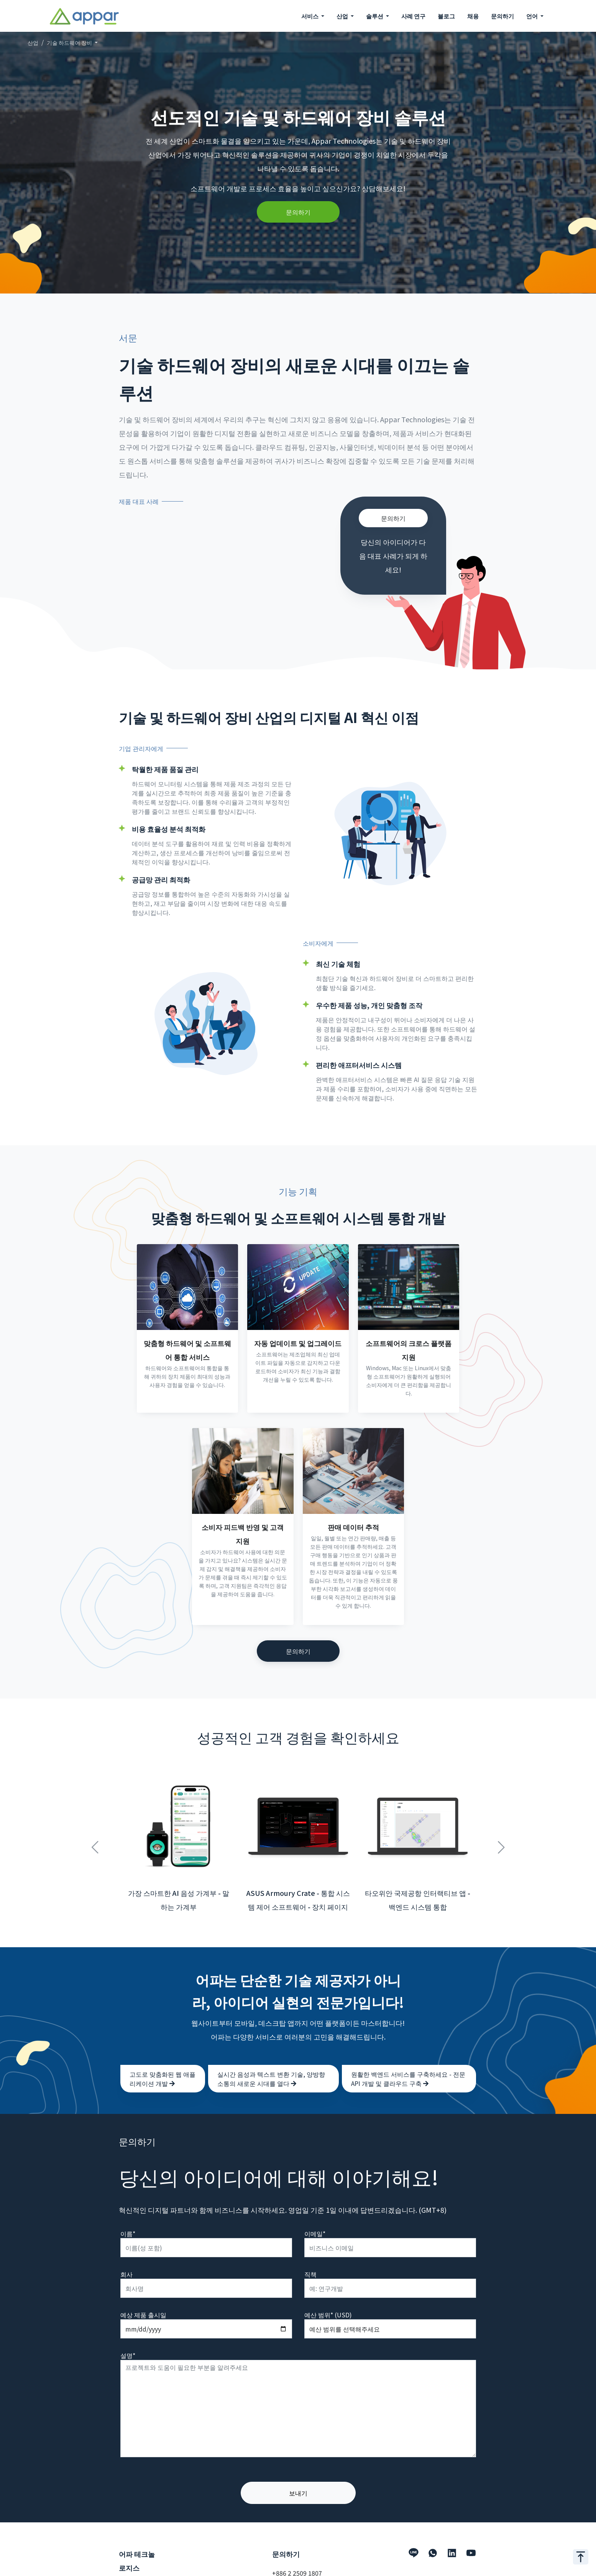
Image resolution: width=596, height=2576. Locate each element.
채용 (473, 16)
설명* (127, 2338)
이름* (127, 2216)
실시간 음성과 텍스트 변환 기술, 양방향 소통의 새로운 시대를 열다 (271, 2062)
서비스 (128, 2569)
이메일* (314, 2216)
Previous (95, 1826)
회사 (126, 2257)
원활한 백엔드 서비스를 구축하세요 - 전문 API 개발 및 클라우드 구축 (408, 2062)
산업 (33, 42)
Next (501, 1826)
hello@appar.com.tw (301, 2568)
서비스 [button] (310, 16)
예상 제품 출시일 (143, 2297)
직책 (310, 2257)
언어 (532, 16)
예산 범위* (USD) (328, 2297)
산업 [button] (343, 16)
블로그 (446, 16)
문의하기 (502, 16)
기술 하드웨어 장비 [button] (70, 42)
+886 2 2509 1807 (297, 2556)
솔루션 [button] (375, 16)
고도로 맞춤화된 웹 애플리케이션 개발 (162, 2062)
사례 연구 (413, 16)
